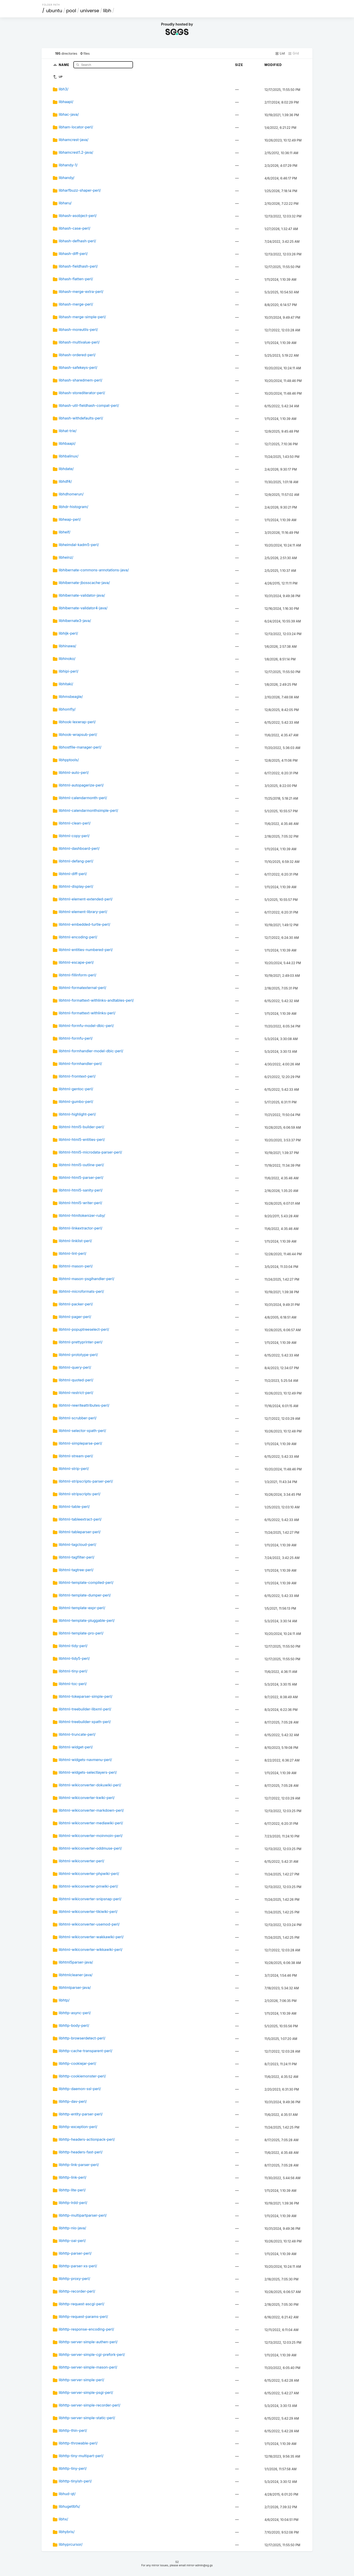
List (280, 53)
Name (64, 64)
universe (89, 10)
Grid (293, 53)
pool (71, 10)
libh (107, 10)
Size (239, 65)
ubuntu (54, 10)
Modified (273, 65)
